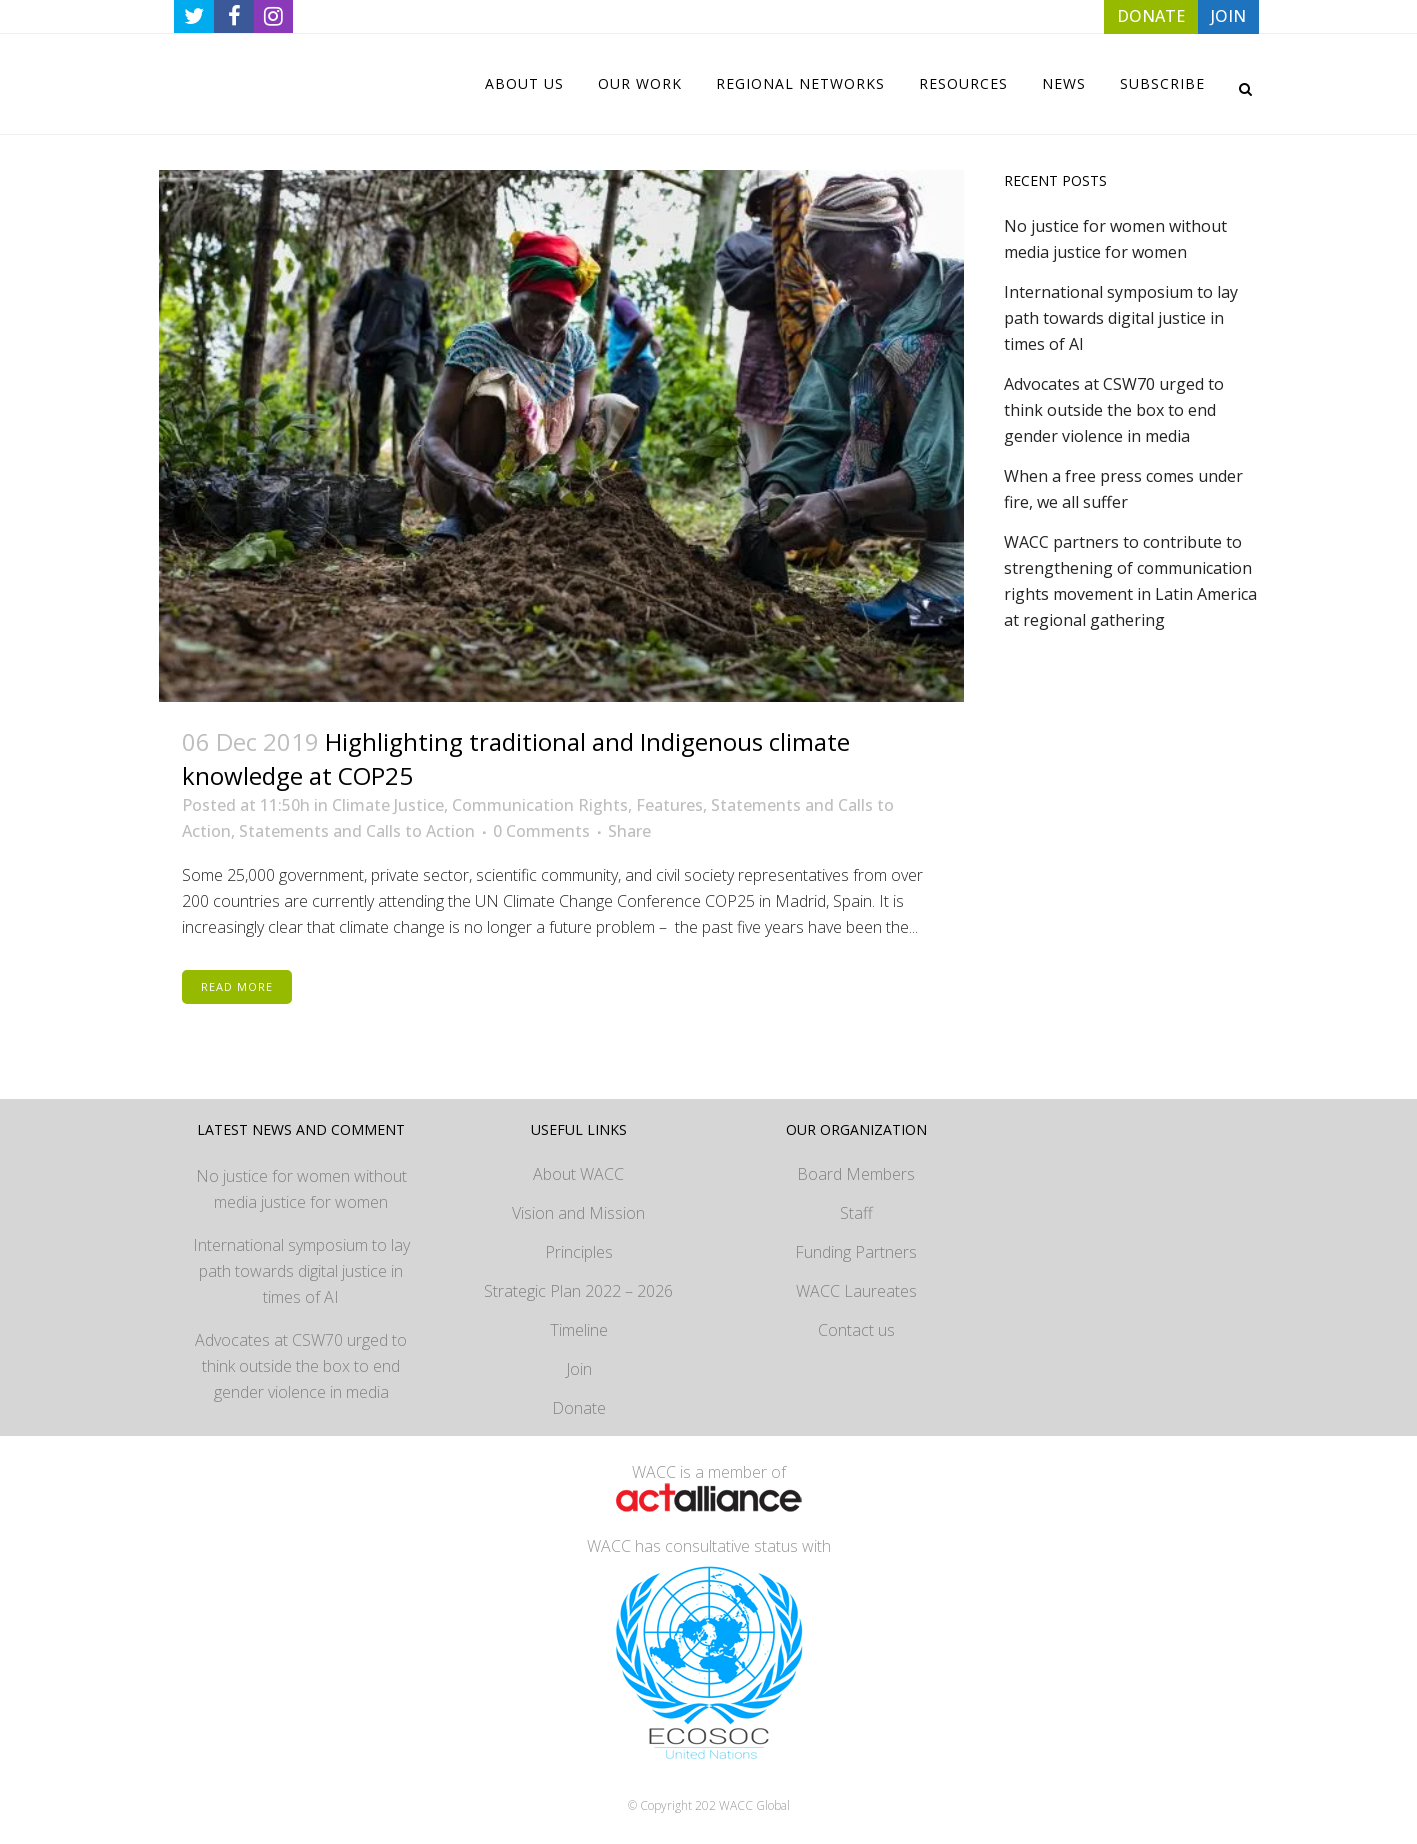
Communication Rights (540, 805)
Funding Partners (856, 1252)
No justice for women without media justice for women (301, 1189)
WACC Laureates (856, 1291)
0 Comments (541, 831)
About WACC (578, 1174)
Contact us (856, 1330)
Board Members (856, 1174)
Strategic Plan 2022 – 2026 (578, 1291)
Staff (856, 1213)
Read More (237, 986)
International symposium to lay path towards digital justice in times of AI (1121, 318)
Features (669, 805)
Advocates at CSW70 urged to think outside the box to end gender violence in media (1114, 410)
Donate (579, 1408)
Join (579, 1369)
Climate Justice (388, 805)
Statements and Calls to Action (357, 831)
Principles (579, 1252)
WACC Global (754, 1805)
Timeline (579, 1330)
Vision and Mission (578, 1213)
